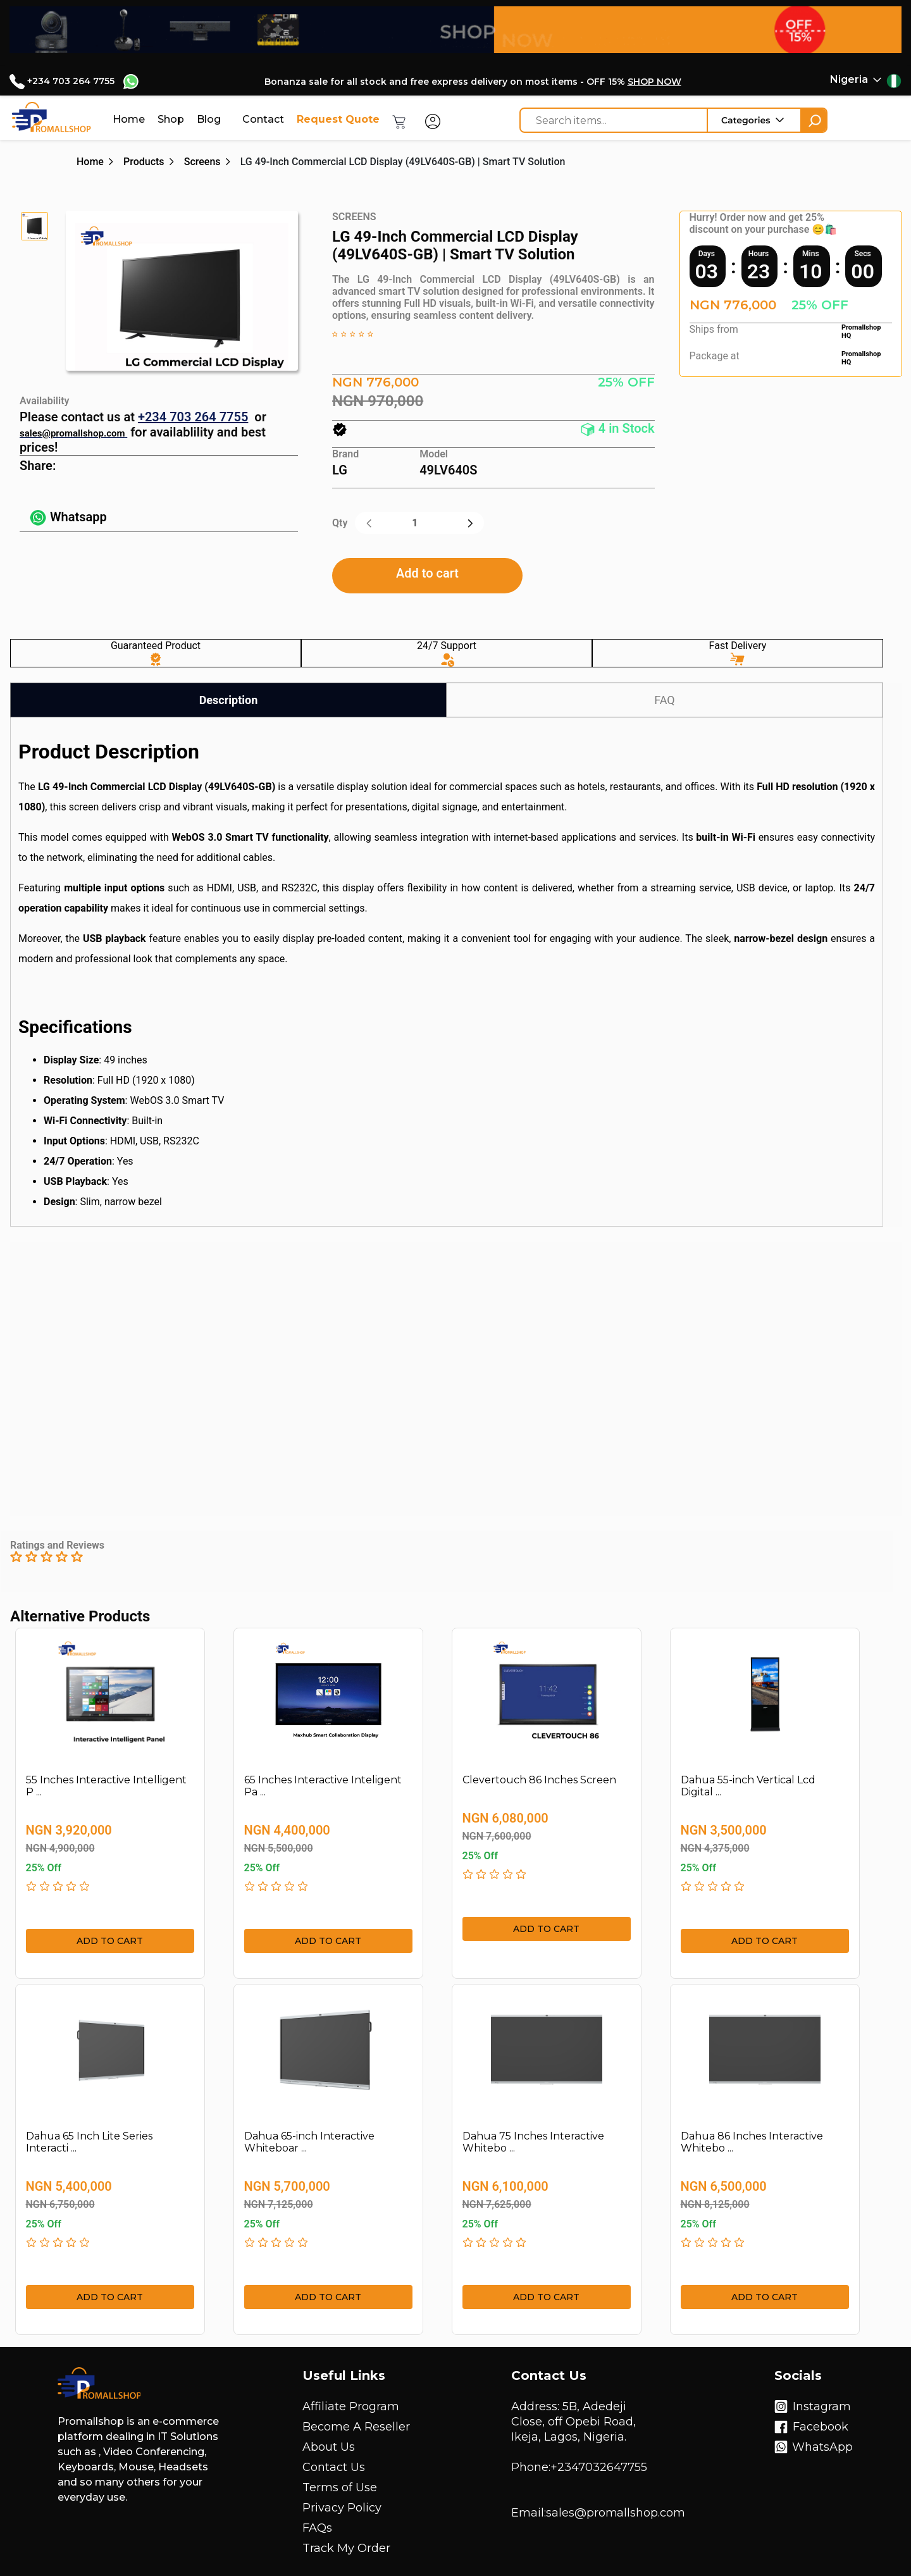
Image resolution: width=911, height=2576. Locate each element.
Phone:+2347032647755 (579, 2467)
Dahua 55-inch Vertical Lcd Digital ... (748, 1786)
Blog (209, 119)
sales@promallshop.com (72, 433)
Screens (202, 162)
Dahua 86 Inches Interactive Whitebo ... (752, 2142)
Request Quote (338, 119)
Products (143, 162)
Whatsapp (68, 516)
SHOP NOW (654, 81)
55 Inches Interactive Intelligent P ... (106, 1786)
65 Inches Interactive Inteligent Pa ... (323, 1786)
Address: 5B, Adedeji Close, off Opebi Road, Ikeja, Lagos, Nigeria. (573, 2422)
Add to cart (427, 573)
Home (129, 119)
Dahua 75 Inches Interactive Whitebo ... (533, 2142)
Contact (263, 119)
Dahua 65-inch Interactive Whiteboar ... (309, 2142)
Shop (171, 119)
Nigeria (849, 79)
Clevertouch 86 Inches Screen (539, 1780)
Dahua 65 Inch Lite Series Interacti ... (89, 2142)
